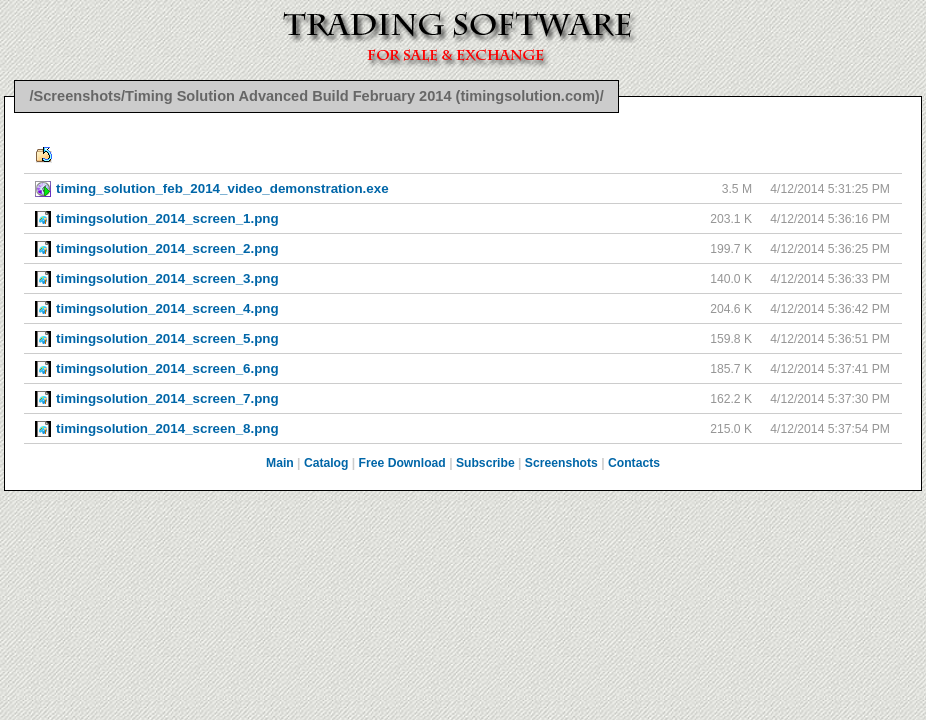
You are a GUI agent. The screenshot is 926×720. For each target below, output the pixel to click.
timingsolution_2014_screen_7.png (167, 398)
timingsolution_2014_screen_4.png (167, 308)
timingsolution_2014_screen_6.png (167, 368)
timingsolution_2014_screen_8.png (167, 428)
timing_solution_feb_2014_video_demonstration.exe (222, 188)
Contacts (634, 463)
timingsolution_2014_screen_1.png (167, 218)
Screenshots (561, 463)
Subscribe (485, 463)
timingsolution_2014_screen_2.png (167, 248)
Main (280, 463)
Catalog (326, 463)
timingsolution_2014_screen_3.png (167, 278)
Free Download (402, 463)
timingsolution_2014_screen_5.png (167, 338)
